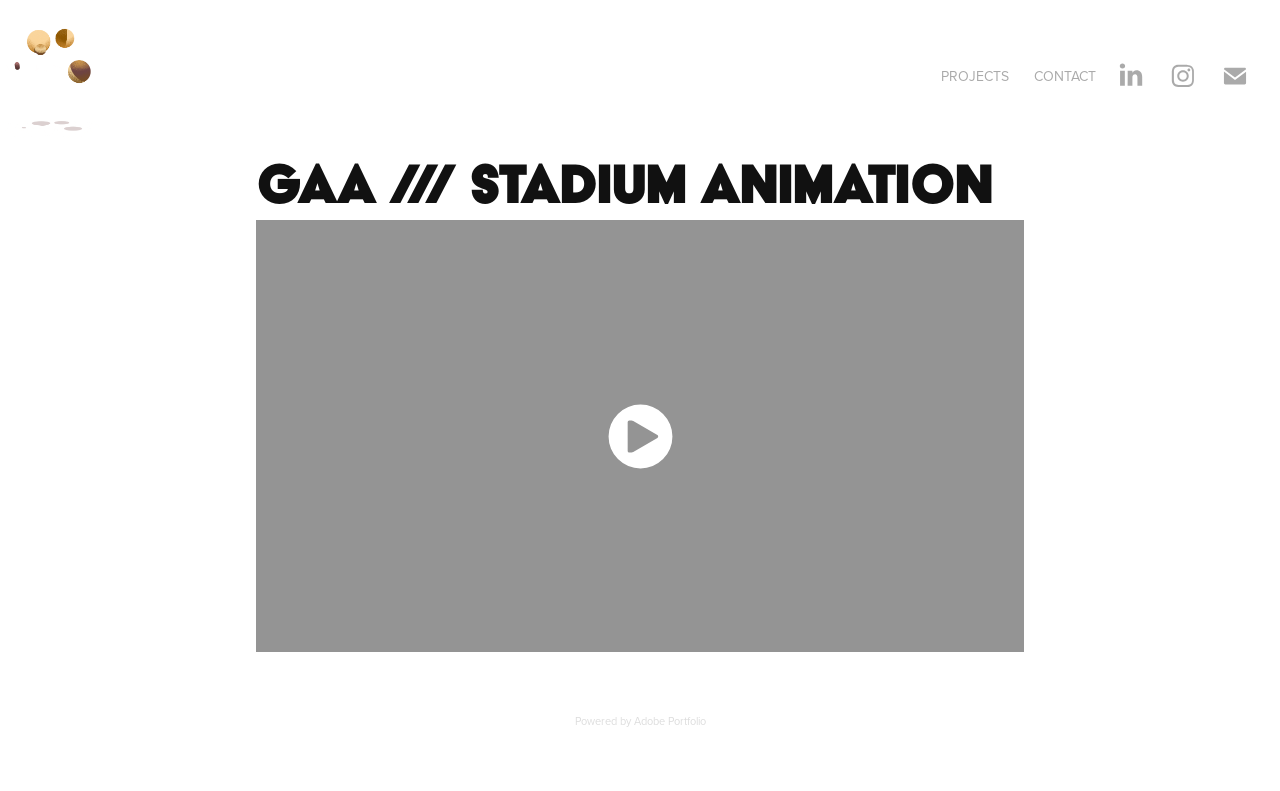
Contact (1065, 76)
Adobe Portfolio (670, 721)
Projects (975, 76)
